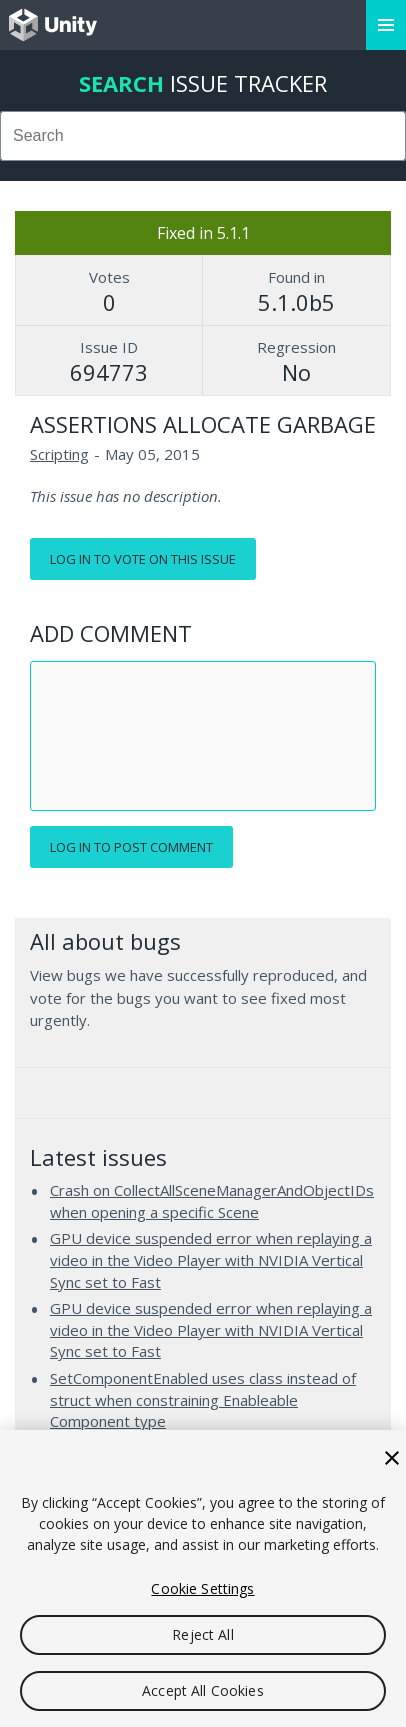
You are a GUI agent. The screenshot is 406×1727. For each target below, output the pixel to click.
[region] (203, 1578)
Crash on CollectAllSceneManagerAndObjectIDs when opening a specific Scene (212, 1201)
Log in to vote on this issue (143, 559)
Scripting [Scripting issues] (59, 454)
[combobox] (203, 136)
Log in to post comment (131, 847)
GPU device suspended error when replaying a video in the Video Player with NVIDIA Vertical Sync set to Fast (211, 1259)
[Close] (392, 1458)
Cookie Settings (202, 1588)
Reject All (202, 1634)
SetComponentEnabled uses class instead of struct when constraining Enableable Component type (203, 1399)
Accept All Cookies (203, 1690)
